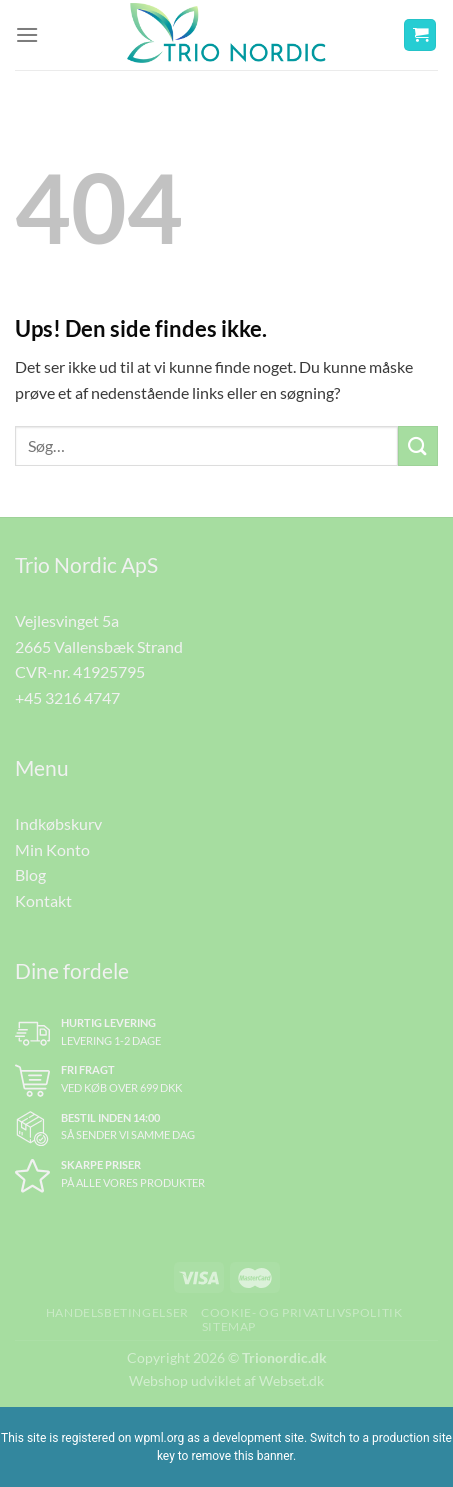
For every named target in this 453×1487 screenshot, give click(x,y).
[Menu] (27, 34)
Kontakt (43, 900)
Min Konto (52, 849)
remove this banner (242, 1456)
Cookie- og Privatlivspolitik (301, 1312)
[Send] (418, 445)
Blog (30, 874)
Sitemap (229, 1326)
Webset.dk (291, 1380)
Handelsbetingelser (117, 1312)
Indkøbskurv (58, 823)
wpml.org (159, 1438)
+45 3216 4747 (67, 697)
